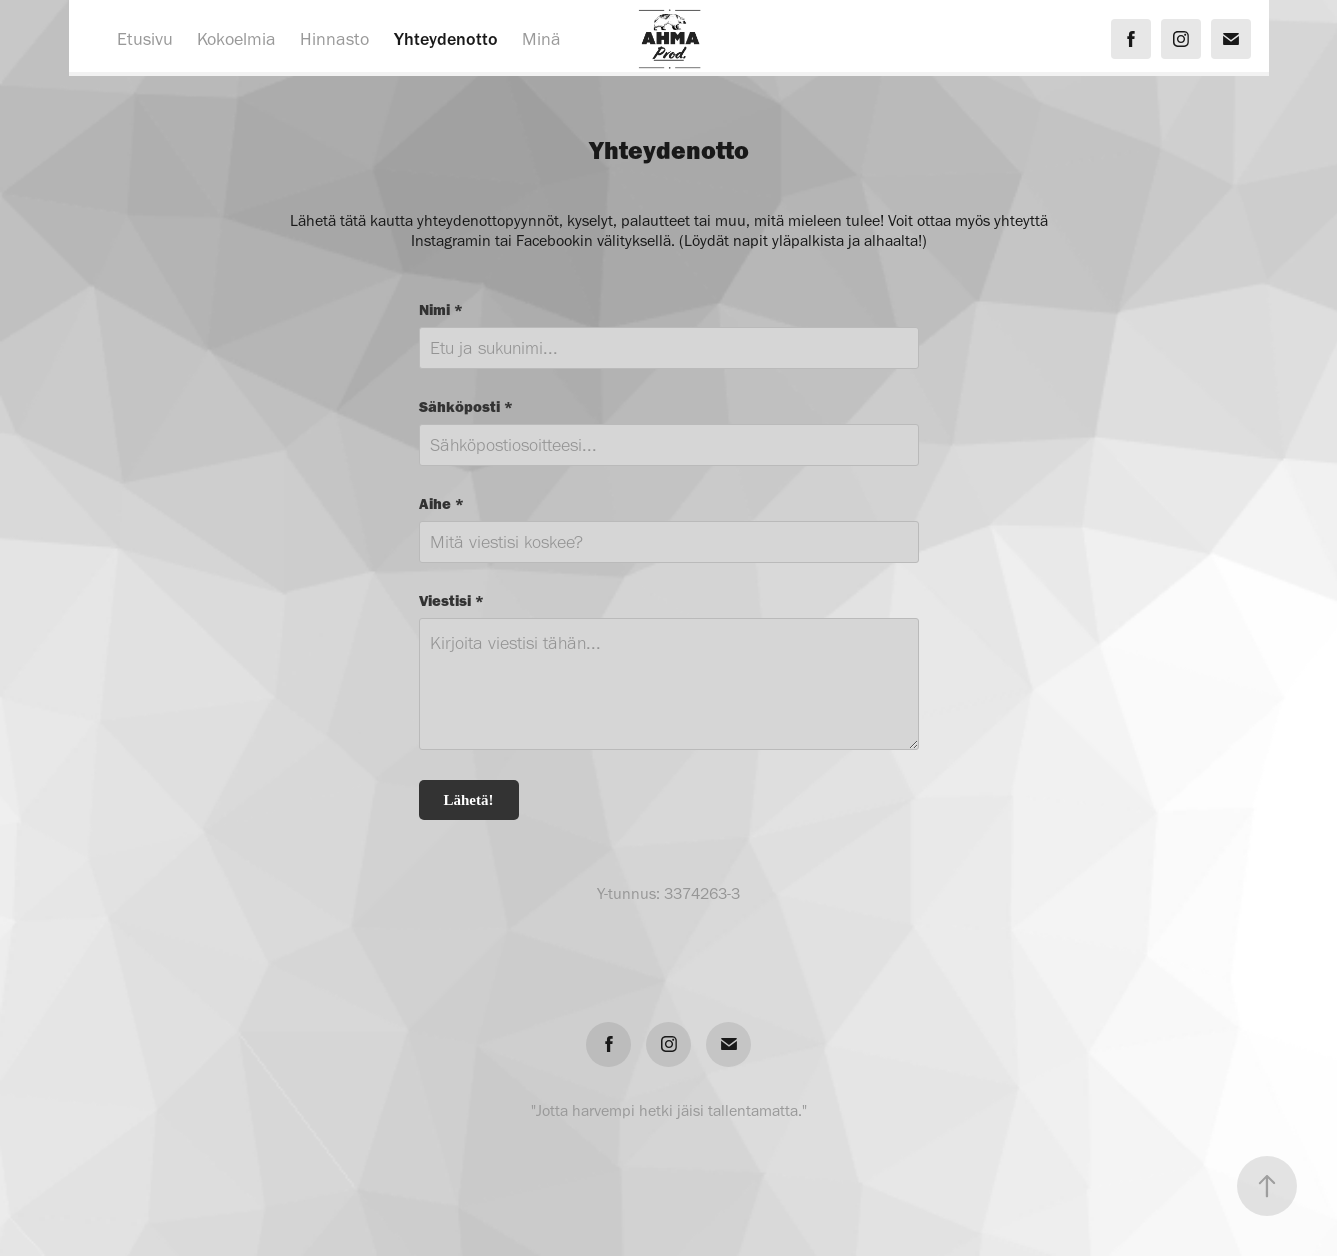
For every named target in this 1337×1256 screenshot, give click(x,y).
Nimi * (441, 309)
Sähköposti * (466, 406)
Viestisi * (451, 600)
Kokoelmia (236, 39)
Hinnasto (334, 39)
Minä (541, 39)
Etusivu (145, 39)
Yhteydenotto (446, 39)
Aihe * (441, 503)
